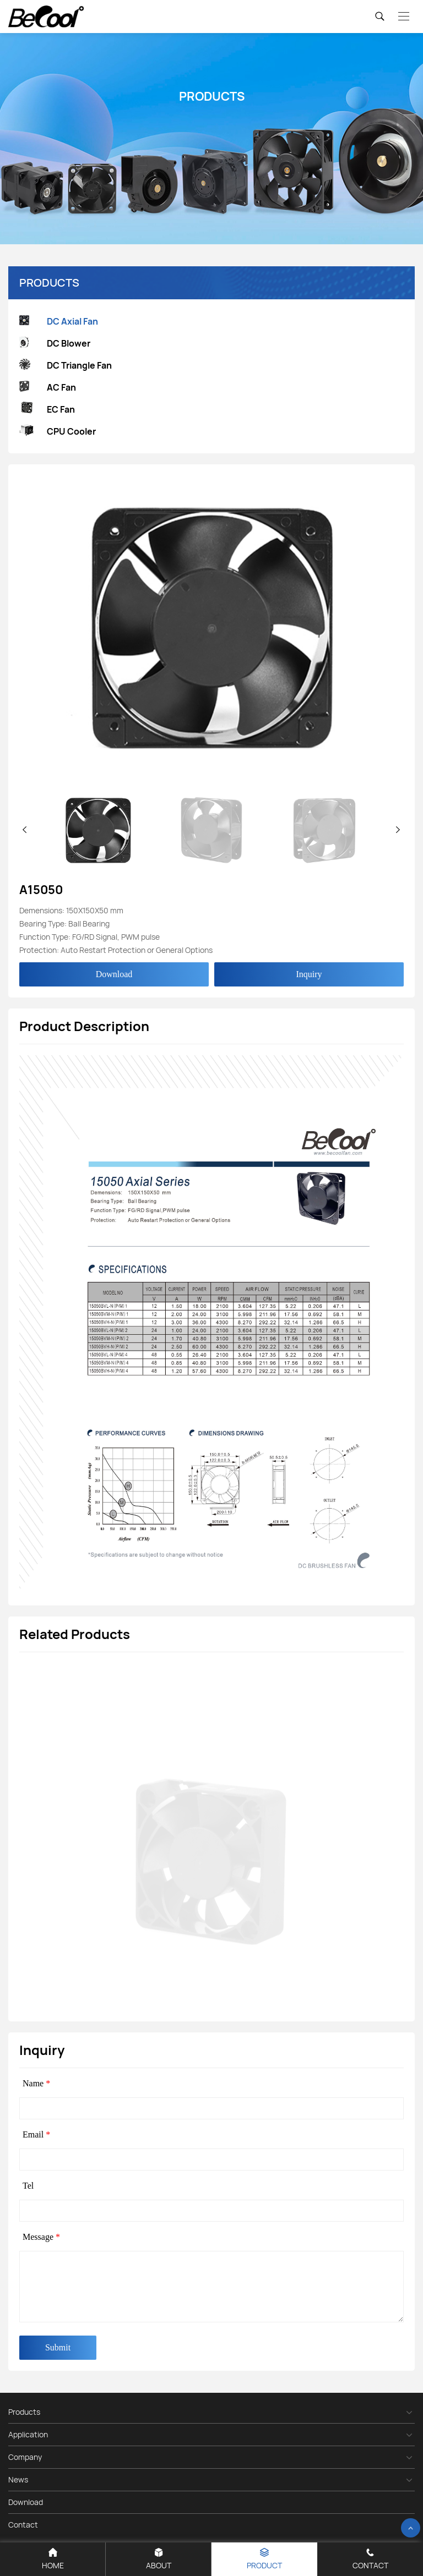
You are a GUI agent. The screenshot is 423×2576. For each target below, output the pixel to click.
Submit (57, 2347)
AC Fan (47, 387)
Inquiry (309, 974)
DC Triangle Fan (65, 365)
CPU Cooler (57, 431)
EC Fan (47, 409)
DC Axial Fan (58, 321)
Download (114, 974)
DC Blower (54, 343)
